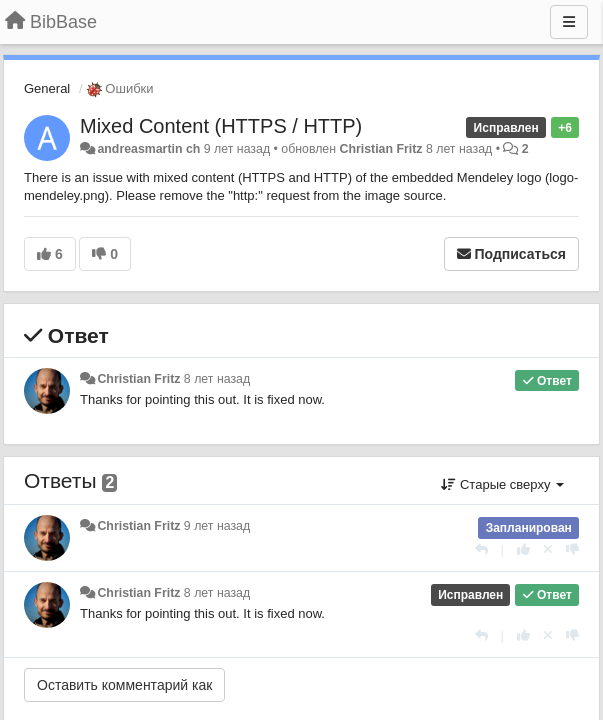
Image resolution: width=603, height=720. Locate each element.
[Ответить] (481, 549)
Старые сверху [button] (502, 484)
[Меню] (569, 22)
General (47, 88)
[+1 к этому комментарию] (523, 549)
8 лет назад (217, 379)
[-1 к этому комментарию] (572, 549)
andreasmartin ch (148, 149)
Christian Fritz (381, 149)
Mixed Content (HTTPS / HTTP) (221, 126)
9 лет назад (217, 526)
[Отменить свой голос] (548, 549)
